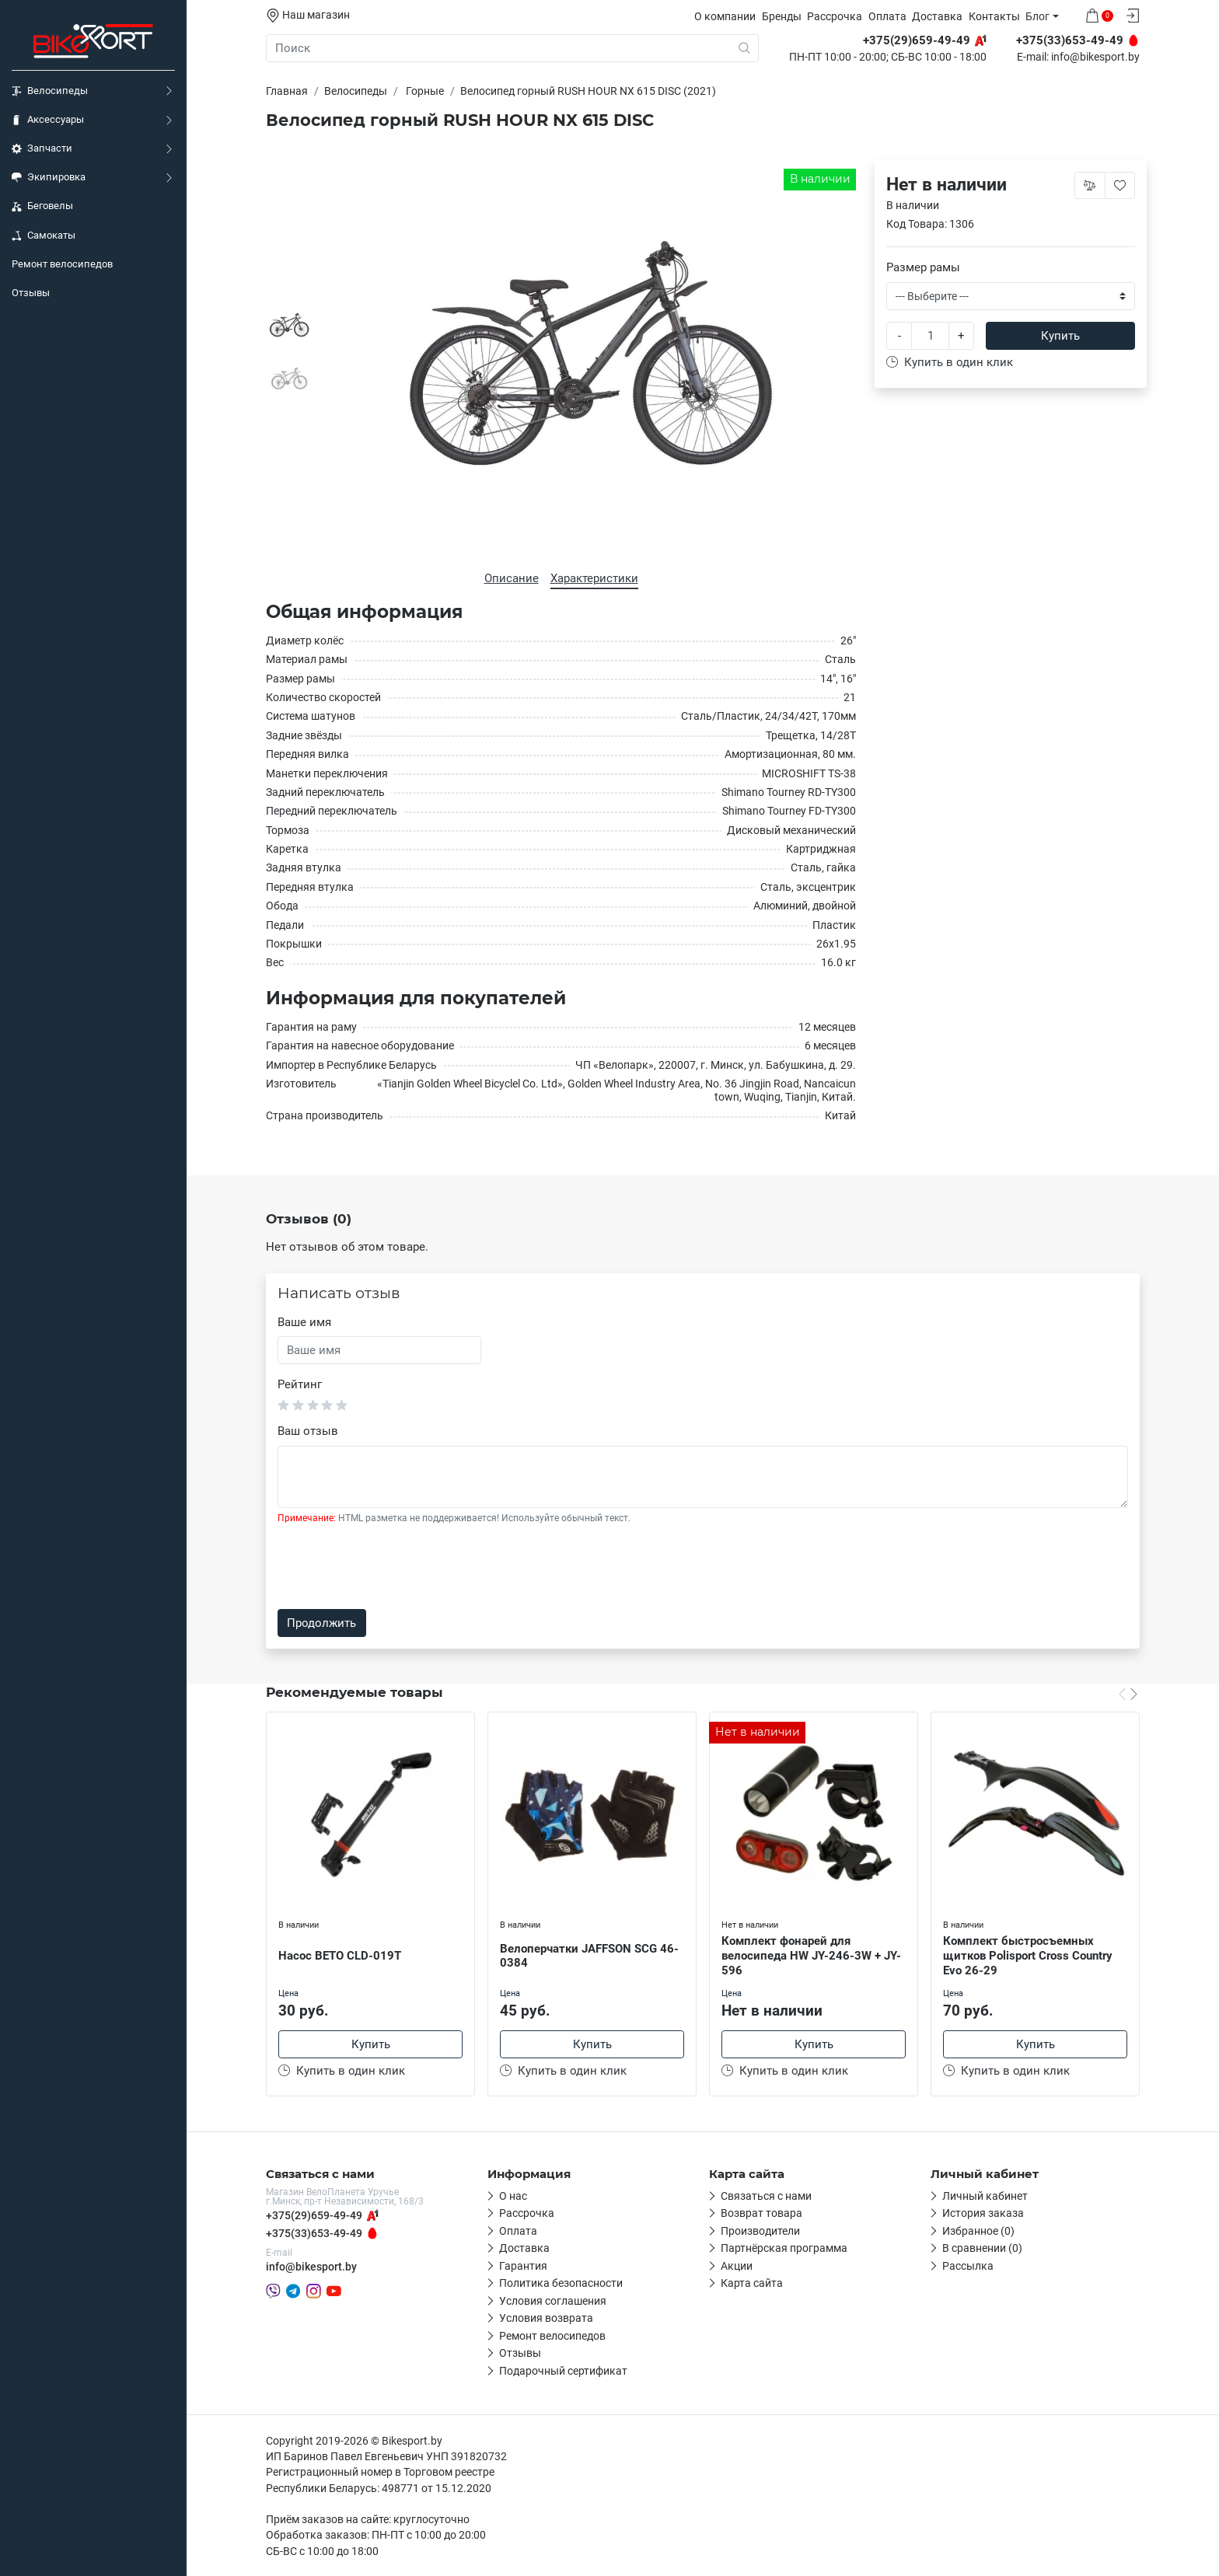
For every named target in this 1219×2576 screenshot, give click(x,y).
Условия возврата (546, 2318)
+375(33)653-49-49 (314, 2233)
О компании (725, 16)
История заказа (983, 2213)
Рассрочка (834, 16)
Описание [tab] (511, 578)
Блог (1037, 16)
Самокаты (43, 235)
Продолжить (321, 1623)
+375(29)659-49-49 (314, 2215)
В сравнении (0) (982, 2248)
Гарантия (523, 2266)
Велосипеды (50, 91)
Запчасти (42, 148)
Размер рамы (923, 267)
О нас (513, 2196)
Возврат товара (761, 2213)
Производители (760, 2231)
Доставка (937, 16)
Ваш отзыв (308, 1431)
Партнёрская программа (784, 2248)
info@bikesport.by (1095, 57)
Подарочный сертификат (563, 2371)
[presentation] (396, 1567)
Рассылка (968, 2266)
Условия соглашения (552, 2301)
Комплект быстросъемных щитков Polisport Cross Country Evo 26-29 (1027, 1955)
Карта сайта (752, 2283)
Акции (737, 2266)
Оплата (887, 16)
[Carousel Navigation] (1128, 1693)
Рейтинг (300, 1384)
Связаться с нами (766, 2196)
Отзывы (31, 292)
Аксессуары (48, 119)
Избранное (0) (978, 2231)
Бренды (782, 16)
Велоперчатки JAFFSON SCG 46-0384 (589, 1956)
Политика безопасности (561, 2283)
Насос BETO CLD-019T (339, 1956)
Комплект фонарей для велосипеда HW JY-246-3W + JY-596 (811, 1955)
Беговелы (42, 206)
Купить (1060, 336)
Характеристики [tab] (594, 578)
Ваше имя (304, 1322)
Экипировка (49, 177)
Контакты (994, 16)
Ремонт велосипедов (62, 264)
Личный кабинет (985, 2196)
